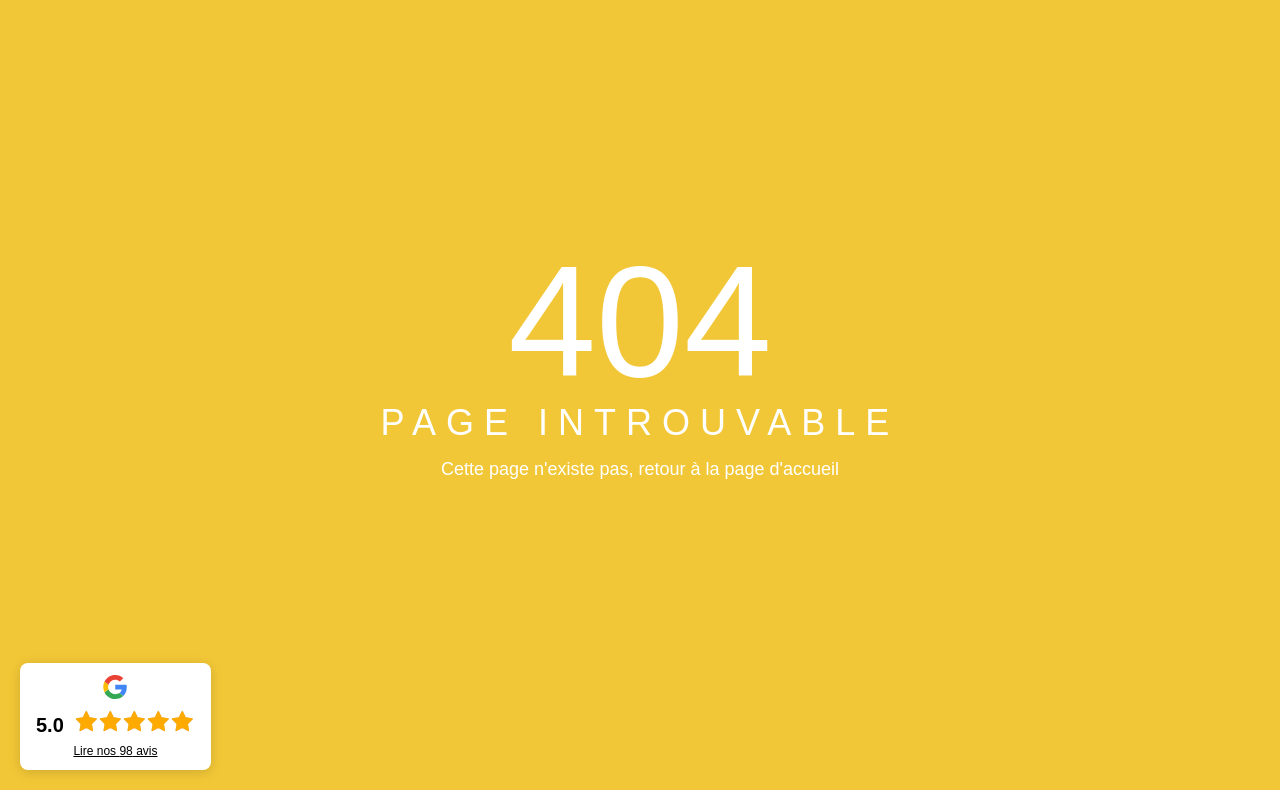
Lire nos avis (115, 751)
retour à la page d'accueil (738, 469)
